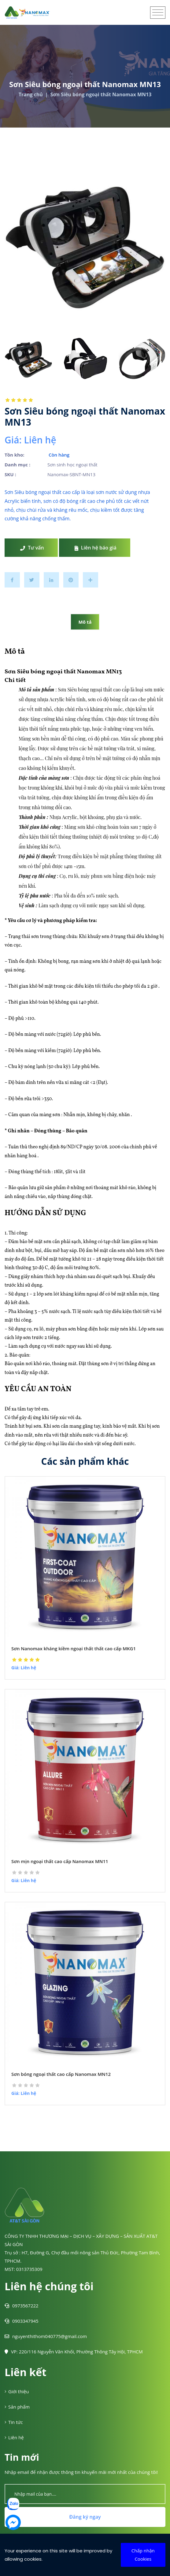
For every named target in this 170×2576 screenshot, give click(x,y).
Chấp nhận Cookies (143, 2554)
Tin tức (14, 2422)
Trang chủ (31, 94)
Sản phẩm (17, 2407)
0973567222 (22, 2305)
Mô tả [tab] (85, 622)
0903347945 (22, 2321)
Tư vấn (32, 547)
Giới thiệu (17, 2391)
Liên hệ (14, 2437)
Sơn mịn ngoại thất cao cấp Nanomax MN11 (59, 1861)
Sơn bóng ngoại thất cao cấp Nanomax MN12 (61, 2074)
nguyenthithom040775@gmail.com (46, 2336)
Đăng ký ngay (85, 2516)
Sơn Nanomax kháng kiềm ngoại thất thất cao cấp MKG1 (73, 1648)
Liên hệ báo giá (95, 547)
